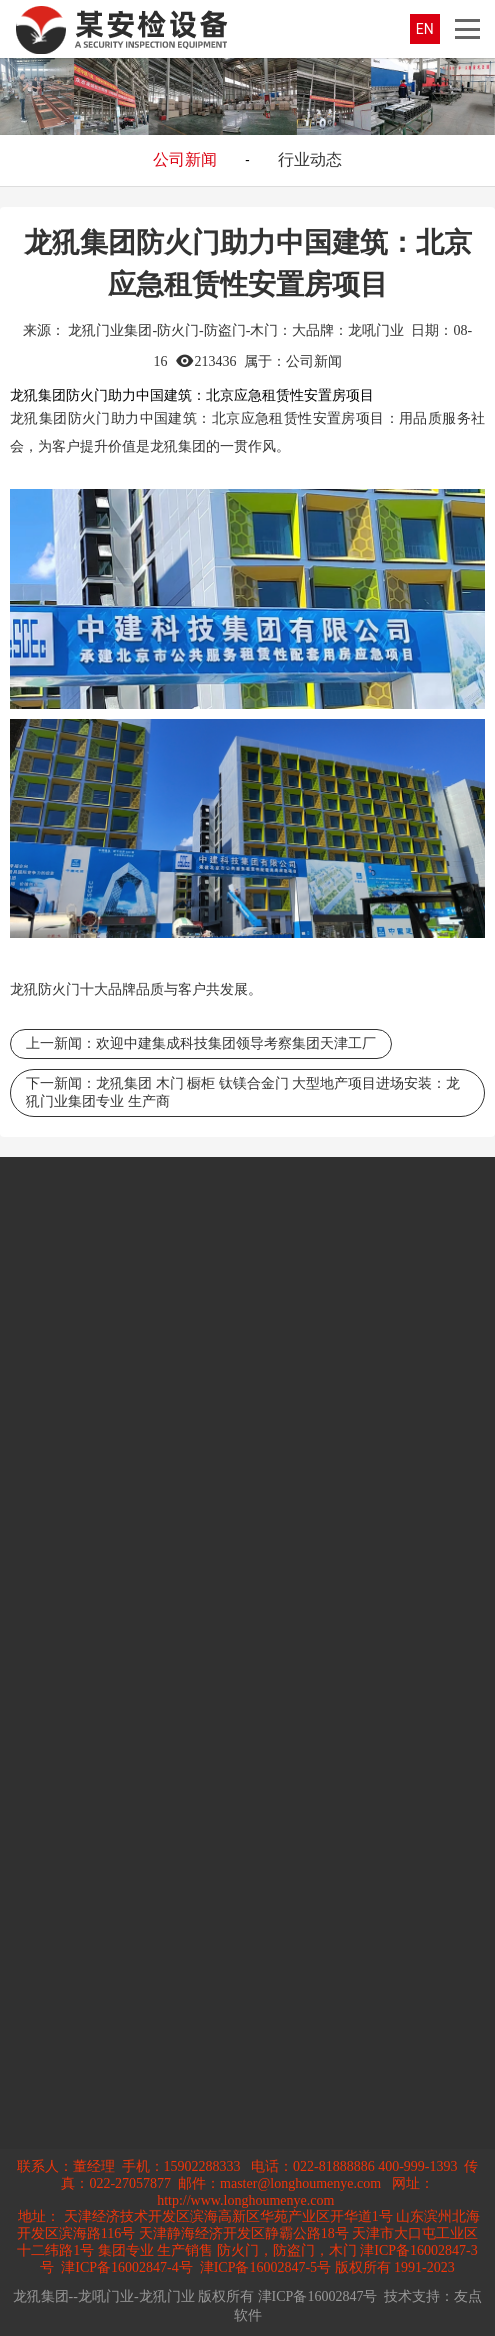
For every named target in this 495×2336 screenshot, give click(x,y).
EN (425, 29)
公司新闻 (185, 159)
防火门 (89, 418)
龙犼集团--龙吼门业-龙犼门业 (104, 2296)
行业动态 (310, 159)
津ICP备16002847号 (318, 2296)
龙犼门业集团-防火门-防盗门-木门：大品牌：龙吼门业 (236, 330)
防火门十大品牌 (87, 989)
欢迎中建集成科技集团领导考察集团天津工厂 (236, 1043)
